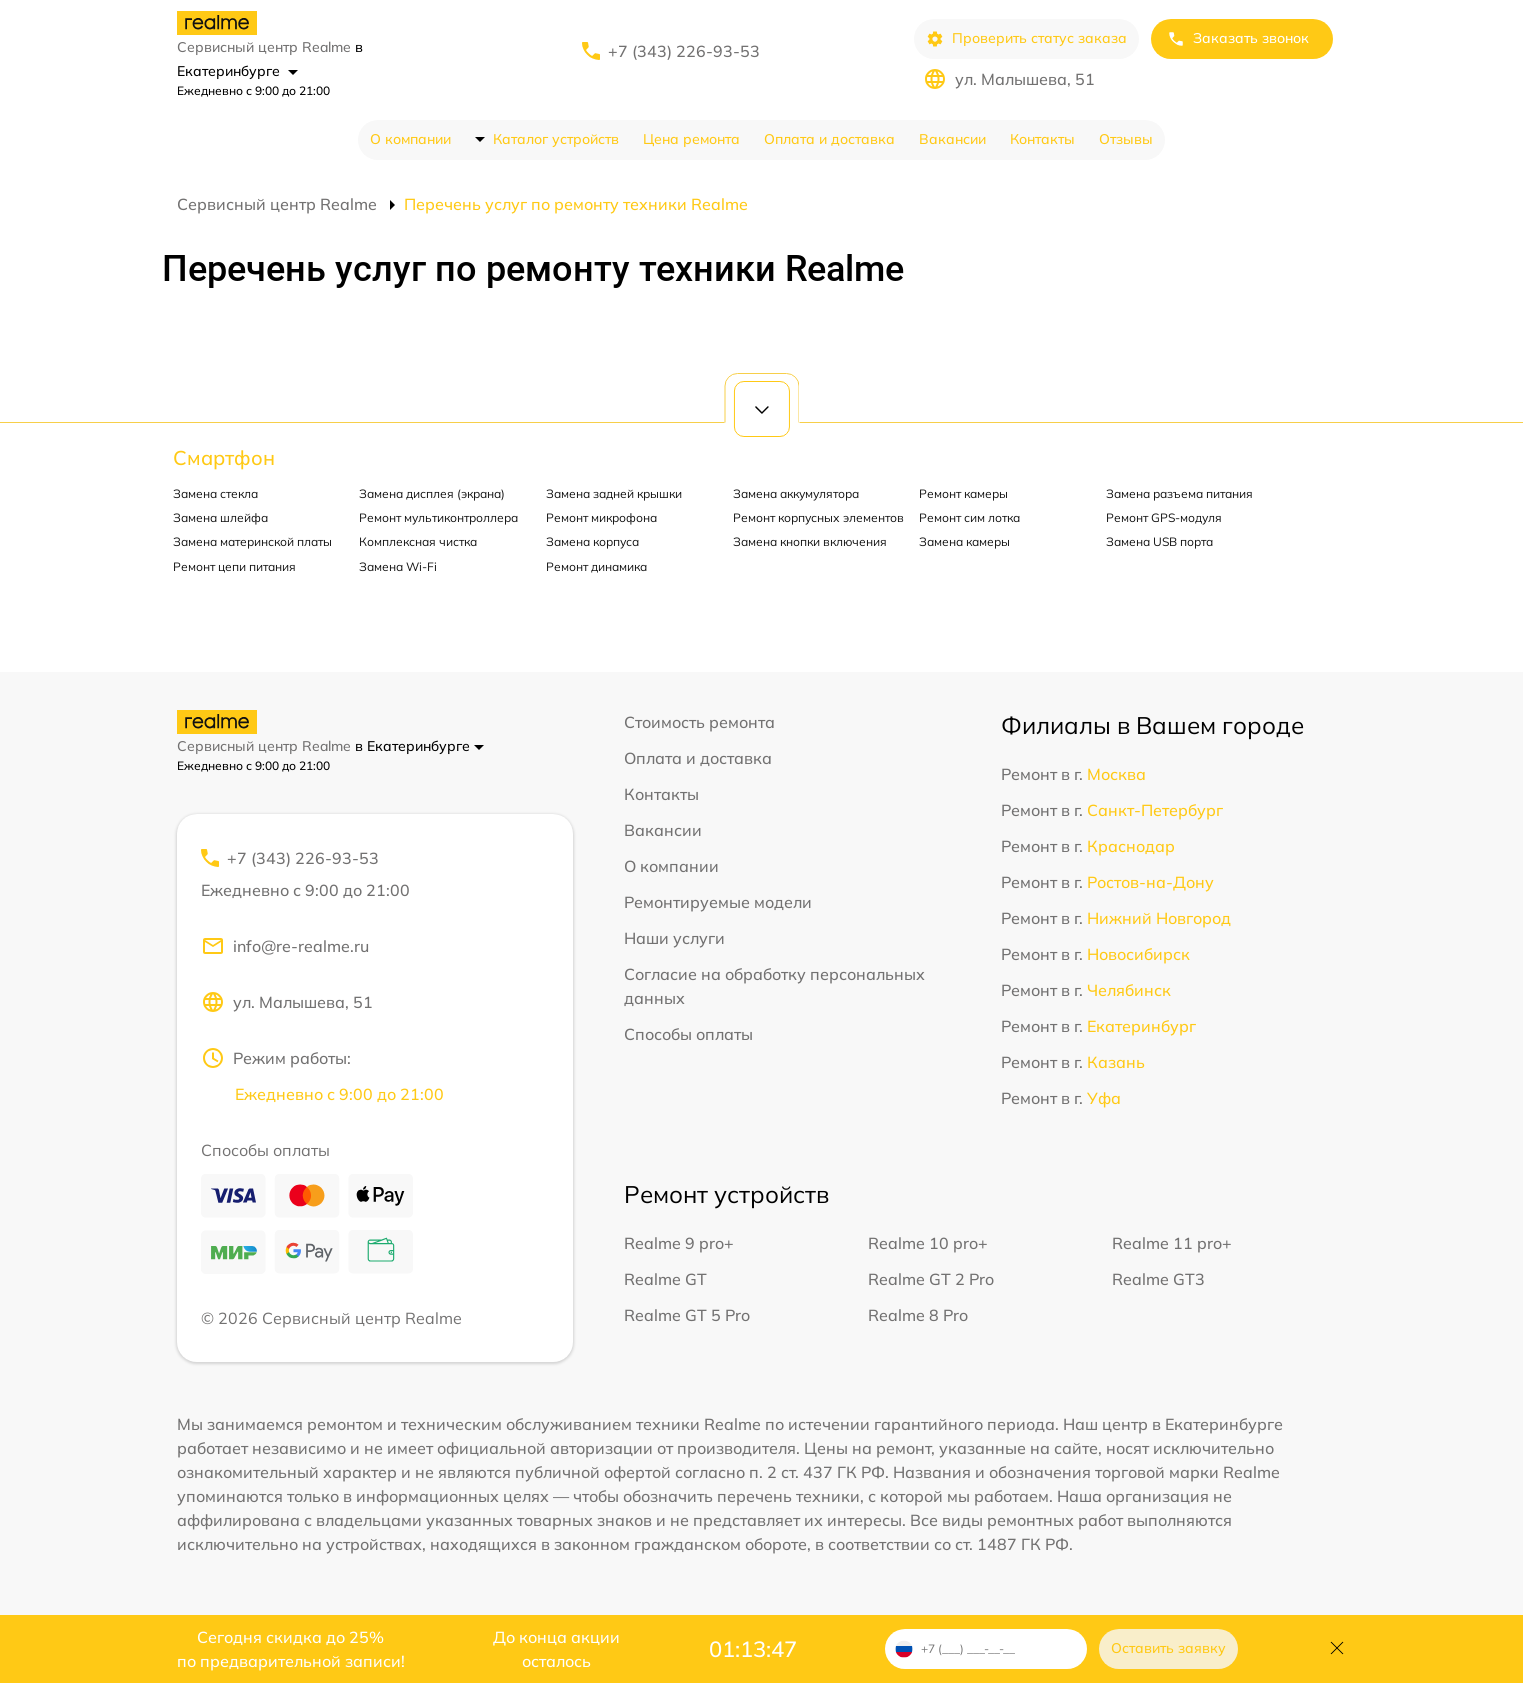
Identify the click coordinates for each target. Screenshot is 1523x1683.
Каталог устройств (556, 139)
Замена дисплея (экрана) (432, 493)
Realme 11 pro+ (1172, 1243)
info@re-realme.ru (285, 946)
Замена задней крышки (614, 493)
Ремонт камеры (963, 493)
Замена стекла (215, 493)
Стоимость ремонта (699, 722)
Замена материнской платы (252, 541)
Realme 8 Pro (918, 1315)
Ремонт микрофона (601, 517)
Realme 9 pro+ (679, 1243)
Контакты (1042, 139)
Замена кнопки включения (810, 541)
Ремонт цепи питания (234, 566)
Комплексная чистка (418, 541)
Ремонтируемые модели (718, 902)
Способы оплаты (688, 1034)
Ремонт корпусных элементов (818, 517)
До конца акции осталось (556, 1649)
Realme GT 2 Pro (931, 1279)
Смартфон (224, 457)
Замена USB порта (1159, 541)
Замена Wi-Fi (398, 566)
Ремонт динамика (596, 566)
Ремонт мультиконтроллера (438, 517)
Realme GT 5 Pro (687, 1315)
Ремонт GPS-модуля (1164, 517)
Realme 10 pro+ (928, 1243)
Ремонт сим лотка (969, 517)
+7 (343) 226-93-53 (684, 51)
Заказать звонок (1238, 38)
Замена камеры (964, 541)
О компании (410, 139)
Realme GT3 (1158, 1279)
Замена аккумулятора (796, 493)
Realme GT (665, 1279)
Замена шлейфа (220, 517)
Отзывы (1126, 139)
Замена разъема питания (1179, 493)
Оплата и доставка (829, 139)
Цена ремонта (691, 139)
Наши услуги (674, 938)
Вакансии (952, 139)
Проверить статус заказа (1026, 38)
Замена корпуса (592, 541)
